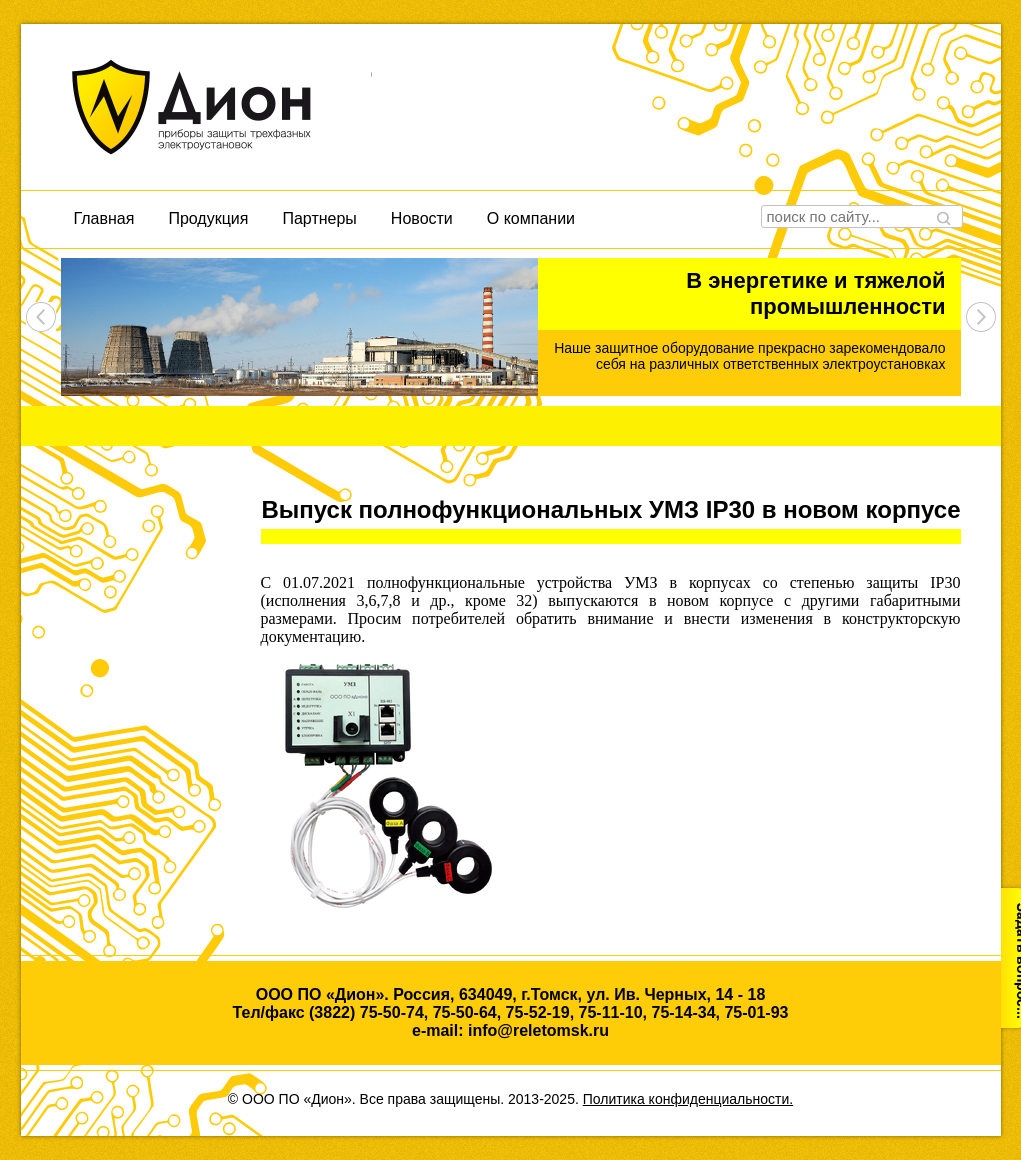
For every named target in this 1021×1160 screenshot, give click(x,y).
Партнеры (319, 218)
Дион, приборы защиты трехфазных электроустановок (221, 107)
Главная (104, 218)
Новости (422, 218)
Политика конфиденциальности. (688, 1099)
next (981, 317)
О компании (531, 218)
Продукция (208, 218)
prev (41, 317)
